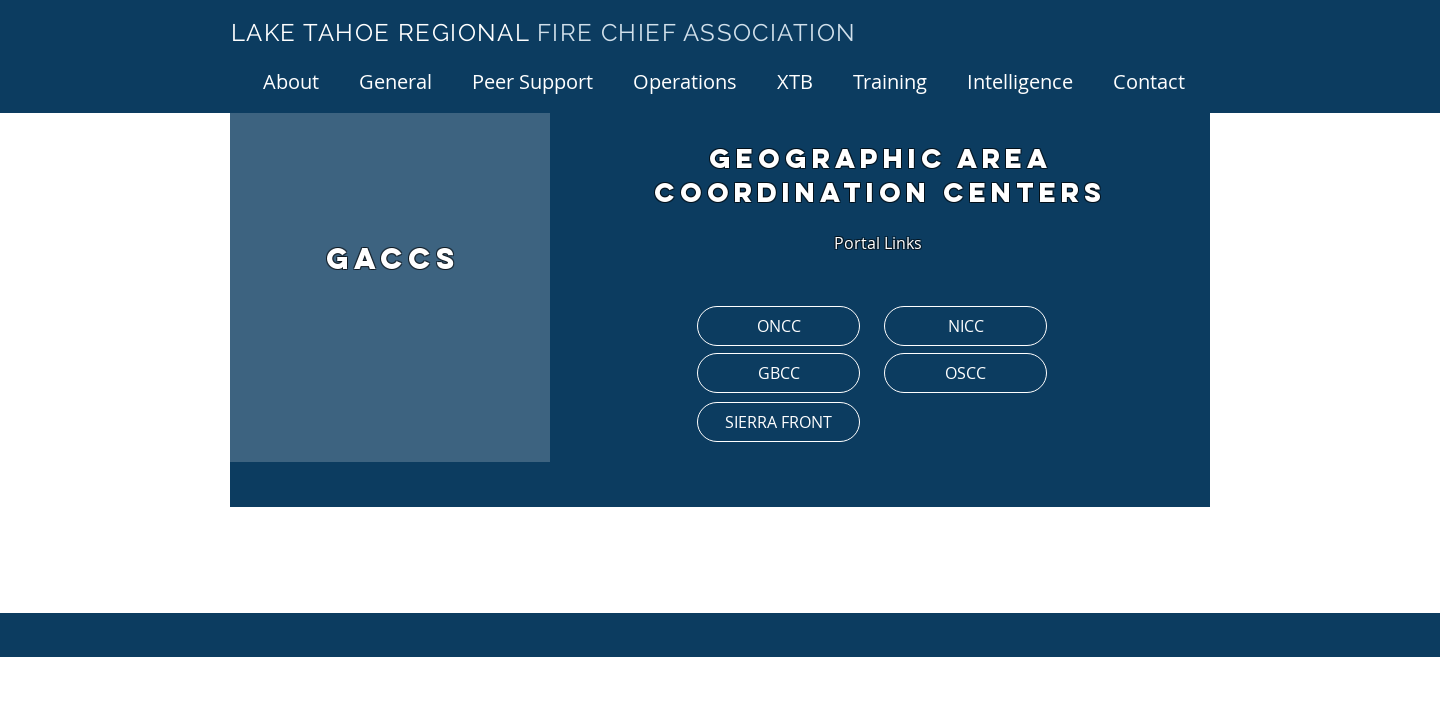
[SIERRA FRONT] (778, 422)
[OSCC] (965, 373)
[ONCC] (778, 326)
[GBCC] (778, 373)
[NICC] (965, 326)
